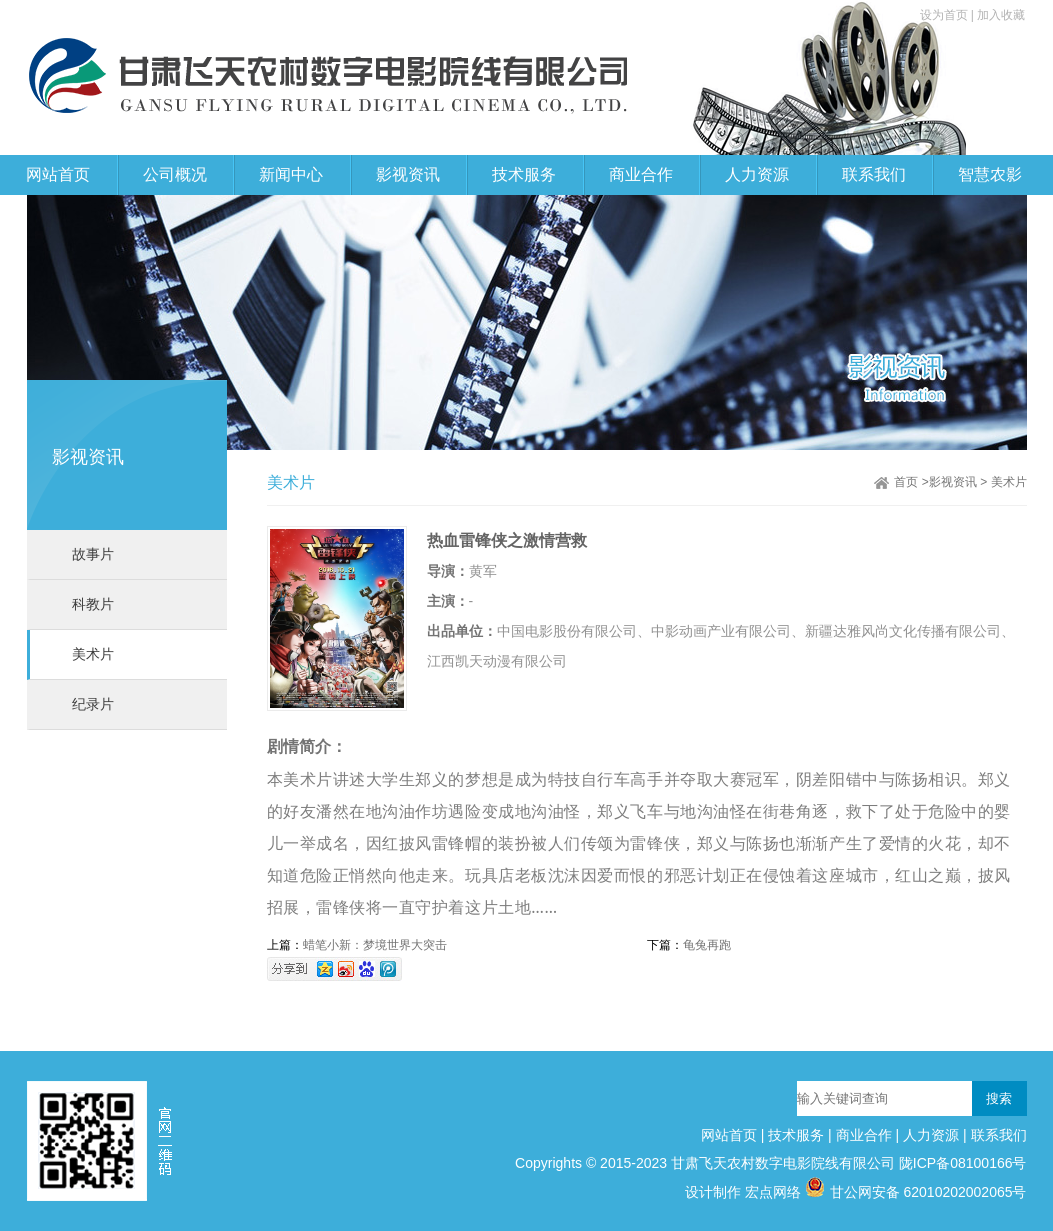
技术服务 (796, 1135)
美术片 (93, 654)
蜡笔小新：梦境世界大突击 (375, 945)
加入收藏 (1001, 15)
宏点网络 (773, 1192)
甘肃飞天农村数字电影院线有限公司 (783, 1163)
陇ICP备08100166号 (963, 1163)
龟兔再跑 (707, 945)
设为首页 (945, 15)
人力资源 (931, 1135)
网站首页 (58, 174)
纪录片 (93, 704)
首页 (906, 482)
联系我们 (999, 1135)
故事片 (93, 554)
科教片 (93, 604)
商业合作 (864, 1135)
